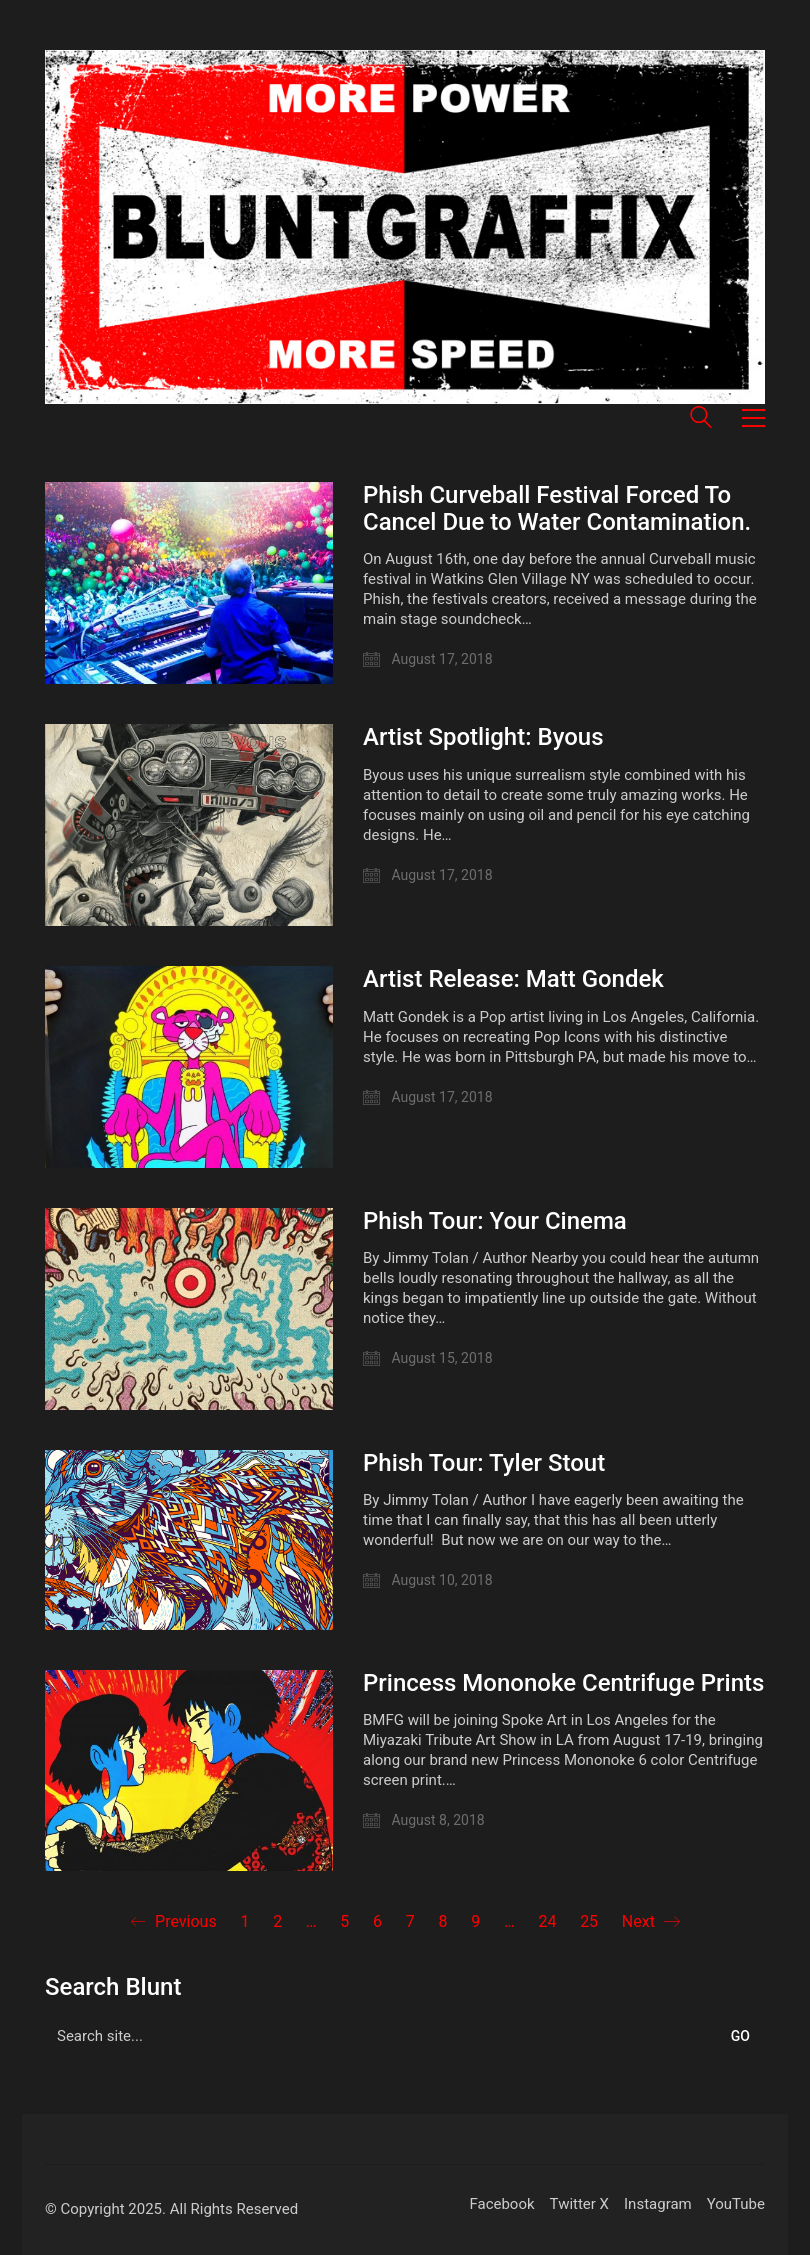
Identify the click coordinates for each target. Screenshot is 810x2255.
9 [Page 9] (475, 1921)
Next (651, 1922)
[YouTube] (736, 2205)
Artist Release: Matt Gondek (513, 979)
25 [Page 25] (589, 1921)
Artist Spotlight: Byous (483, 737)
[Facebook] (501, 2205)
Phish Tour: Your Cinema (495, 1221)
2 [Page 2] (277, 1921)
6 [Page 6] (377, 1921)
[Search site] (701, 420)
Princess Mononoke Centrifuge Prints (563, 1683)
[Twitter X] (579, 2205)
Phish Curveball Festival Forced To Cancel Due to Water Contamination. (557, 508)
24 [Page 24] (547, 1921)
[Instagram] (658, 2205)
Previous (173, 1922)
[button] (753, 418)
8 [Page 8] (443, 1921)
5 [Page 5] (344, 1921)
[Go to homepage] (405, 227)
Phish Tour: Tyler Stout (484, 1463)
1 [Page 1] (244, 1921)
